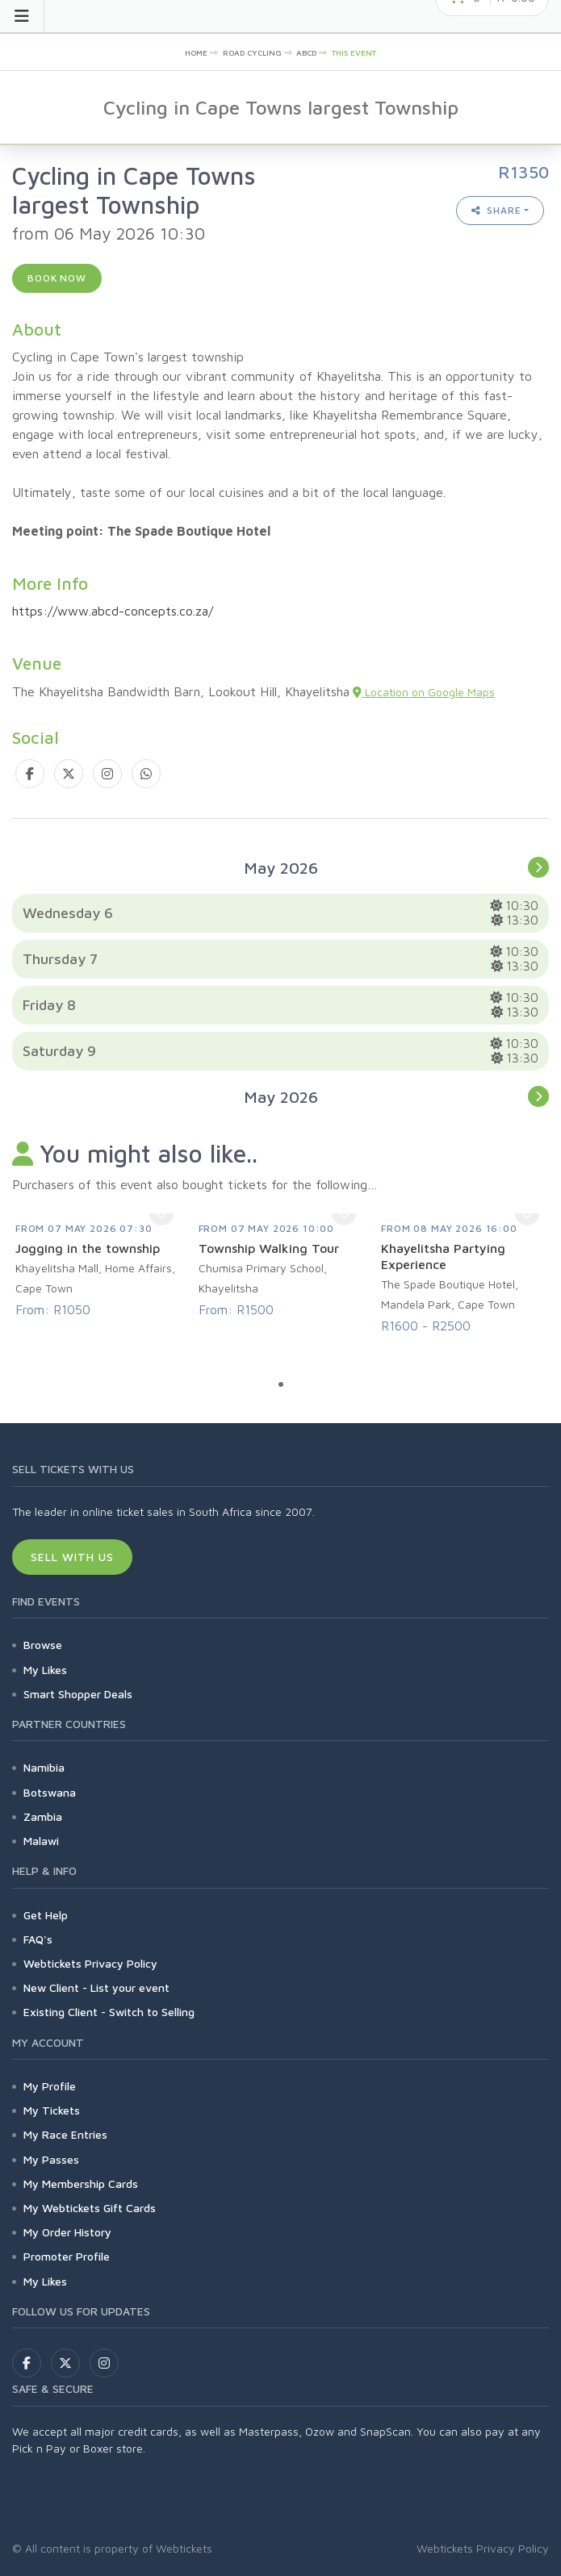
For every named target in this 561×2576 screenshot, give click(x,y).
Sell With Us (72, 1557)
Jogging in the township (87, 1248)
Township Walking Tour (269, 1248)
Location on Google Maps (424, 692)
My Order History (67, 2232)
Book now (56, 278)
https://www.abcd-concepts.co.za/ (112, 610)
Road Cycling (252, 52)
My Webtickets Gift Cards (89, 2208)
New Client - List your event (96, 1987)
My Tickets (51, 2110)
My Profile (49, 2086)
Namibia (44, 1767)
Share (496, 210)
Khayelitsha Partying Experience (443, 1256)
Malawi (41, 1840)
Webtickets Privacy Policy (90, 1963)
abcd (306, 52)
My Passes (51, 2159)
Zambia (42, 1816)
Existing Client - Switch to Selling (109, 2012)
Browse (42, 1644)
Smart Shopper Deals (77, 1694)
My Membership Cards (80, 2183)
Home (196, 52)
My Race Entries (65, 2134)
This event (354, 52)
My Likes (45, 1669)
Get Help (45, 1915)
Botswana (49, 1792)
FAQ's (37, 1939)
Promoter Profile (66, 2256)
